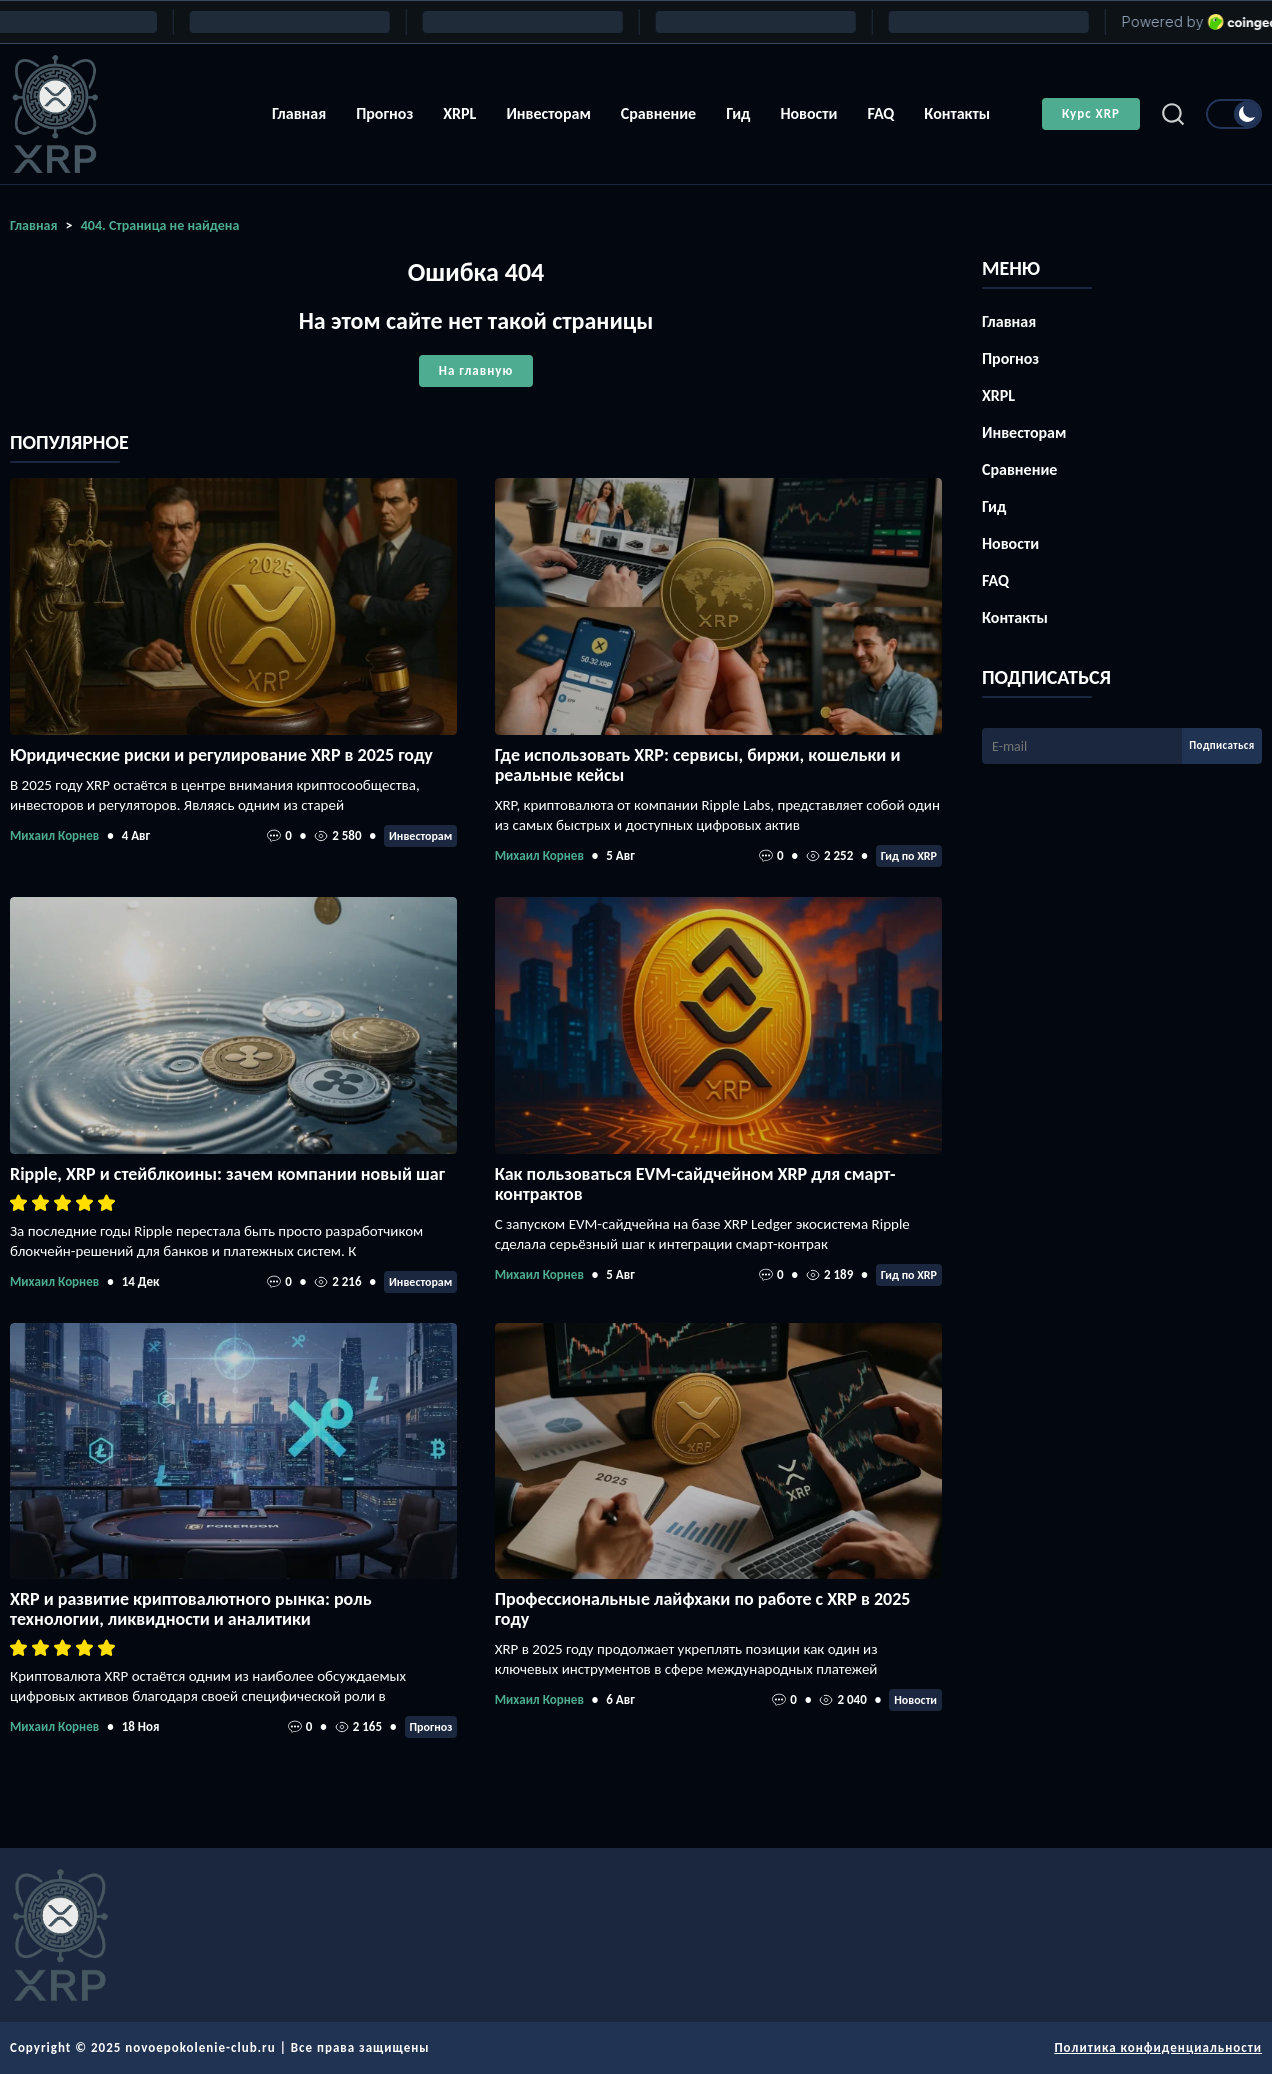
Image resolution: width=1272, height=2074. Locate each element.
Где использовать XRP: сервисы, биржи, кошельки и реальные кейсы (698, 765)
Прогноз (384, 113)
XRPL (459, 113)
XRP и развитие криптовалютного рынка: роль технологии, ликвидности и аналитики (191, 1609)
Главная (299, 113)
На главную (476, 370)
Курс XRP (1091, 113)
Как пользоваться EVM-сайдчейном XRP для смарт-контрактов (695, 1184)
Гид (738, 113)
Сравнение (658, 113)
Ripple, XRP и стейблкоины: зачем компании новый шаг (227, 1174)
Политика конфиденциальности (1158, 2047)
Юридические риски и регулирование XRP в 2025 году (221, 755)
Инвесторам (548, 113)
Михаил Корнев (54, 835)
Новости (808, 113)
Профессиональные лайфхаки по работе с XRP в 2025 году (703, 1609)
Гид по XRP (909, 856)
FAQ (880, 113)
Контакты (957, 113)
